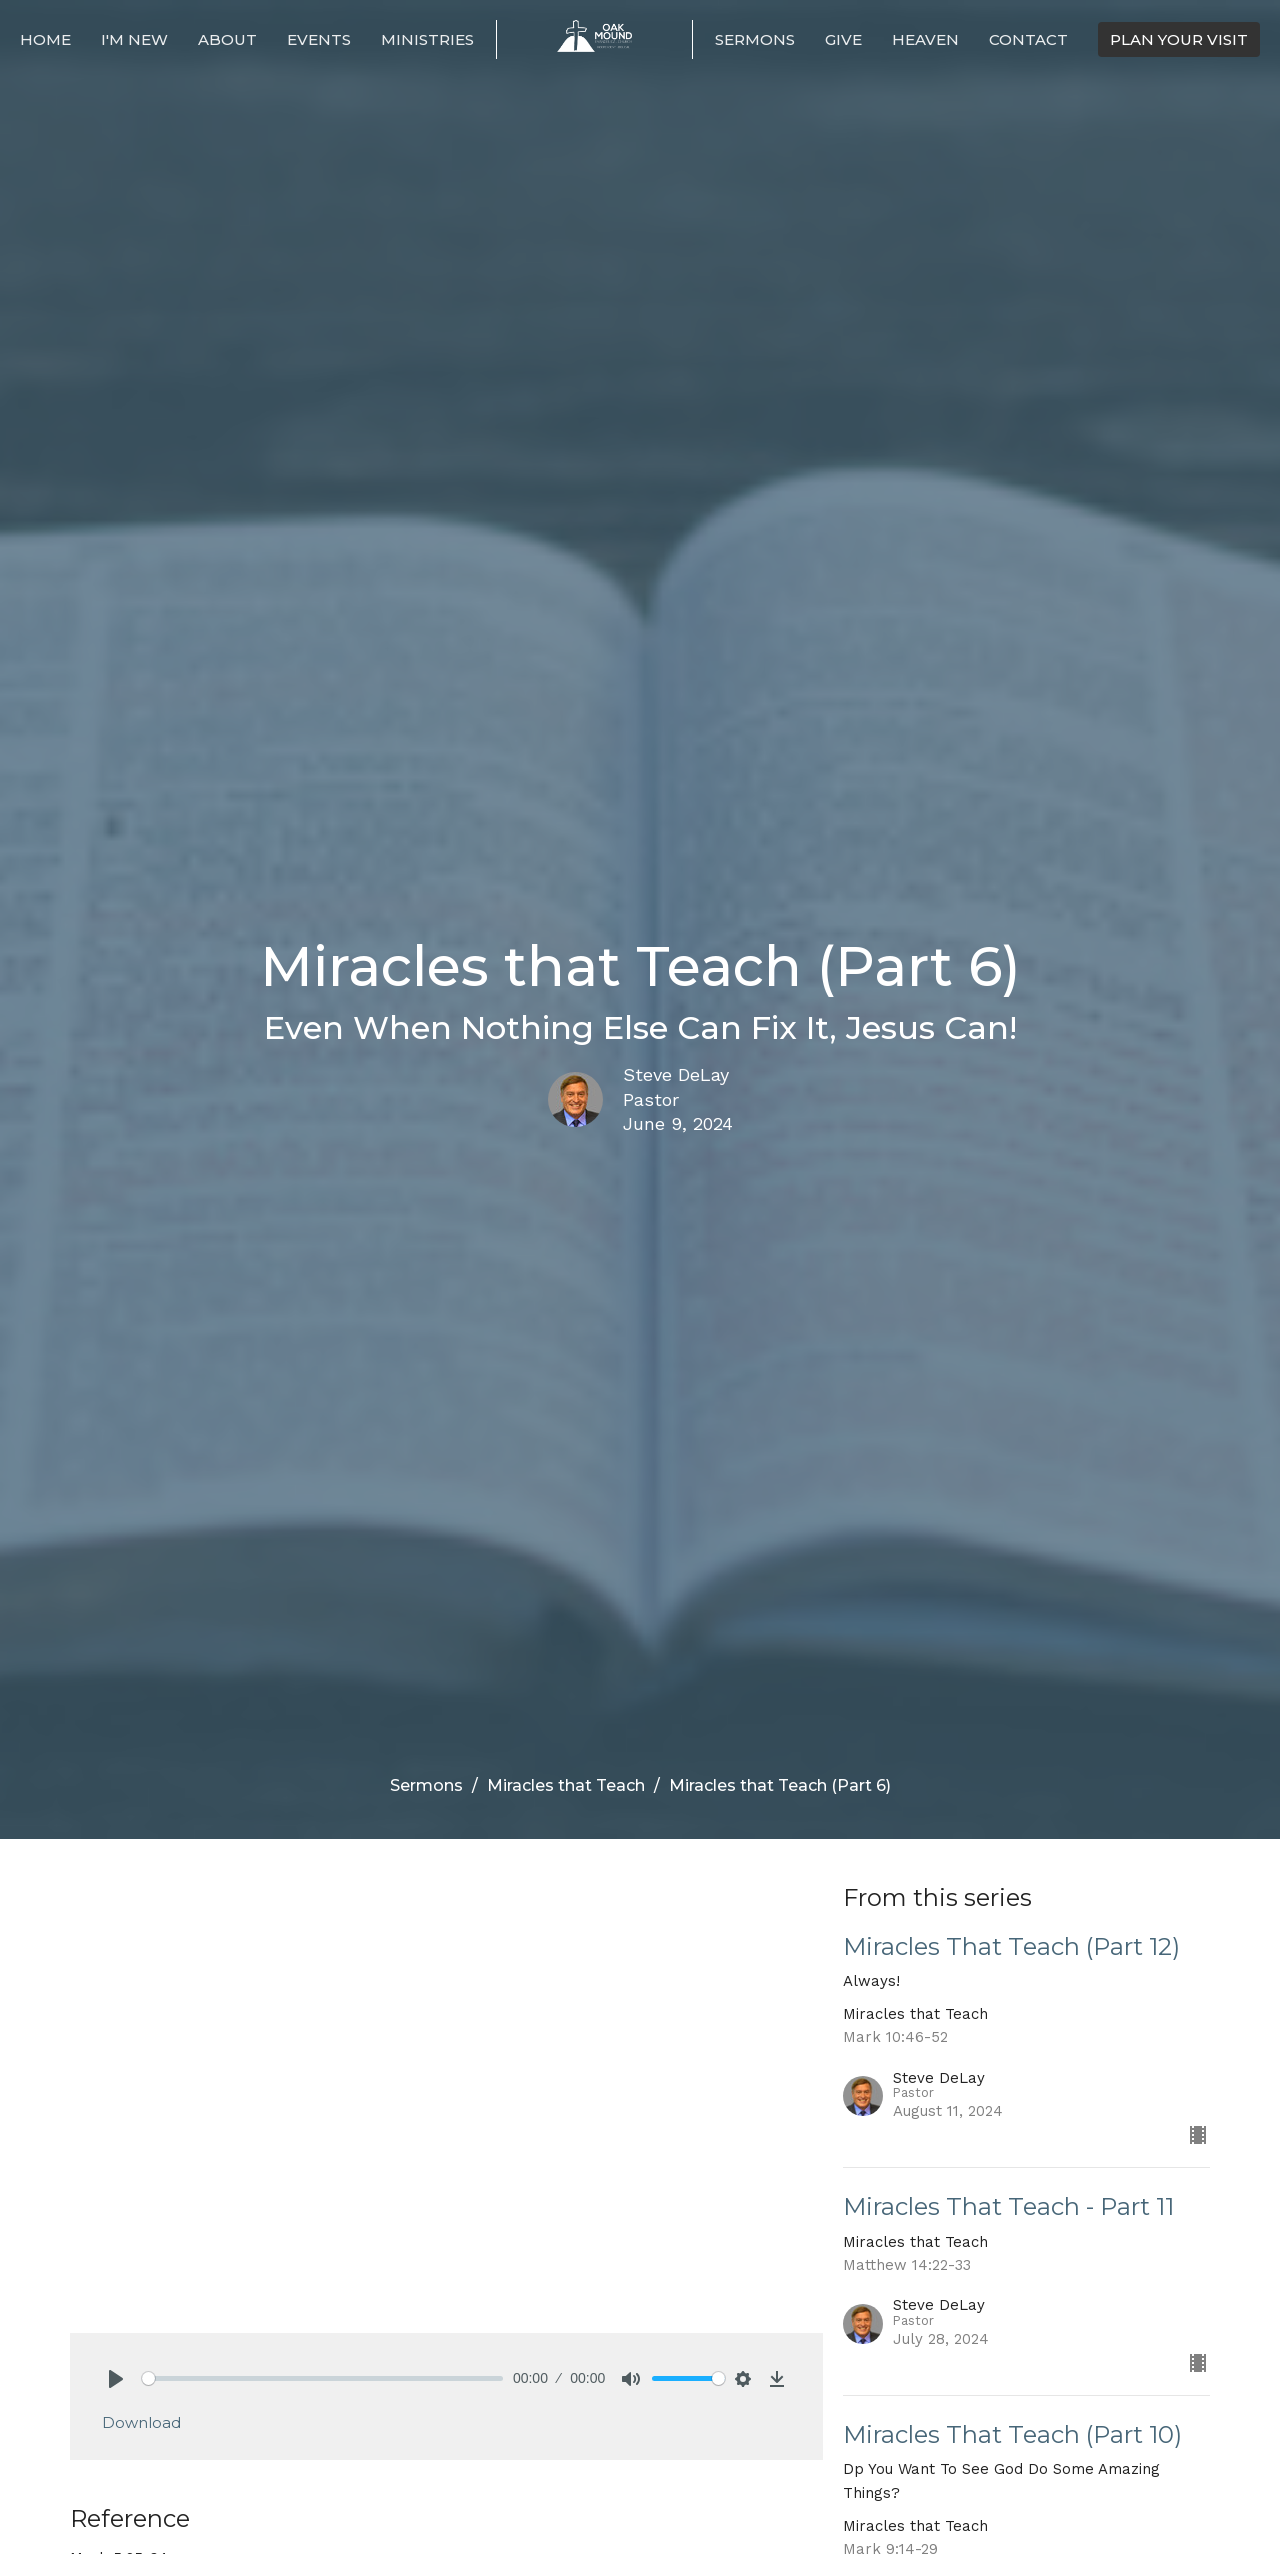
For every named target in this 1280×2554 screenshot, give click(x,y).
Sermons (755, 39)
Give (843, 39)
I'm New (134, 39)
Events (319, 39)
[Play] (116, 2379)
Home (45, 39)
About (227, 39)
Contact (1028, 39)
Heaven (925, 39)
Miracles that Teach (566, 1785)
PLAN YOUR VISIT (1179, 39)
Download (141, 2422)
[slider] (322, 2378)
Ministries (427, 39)
